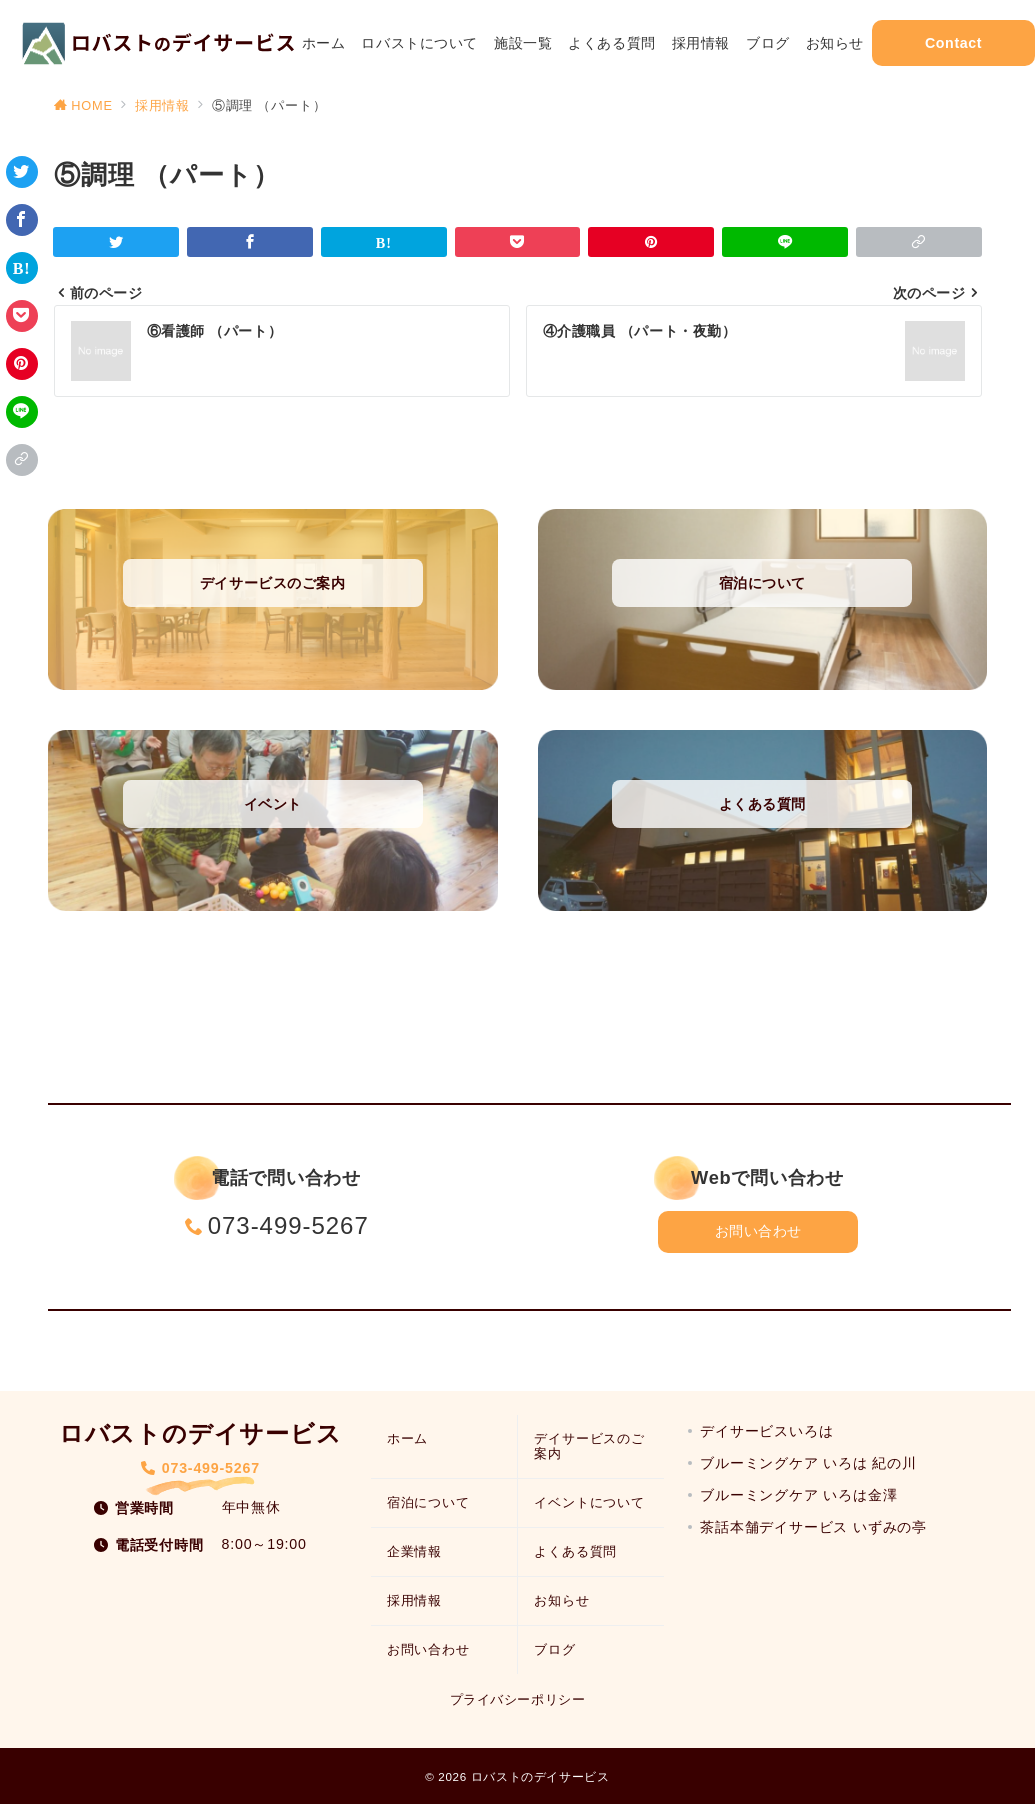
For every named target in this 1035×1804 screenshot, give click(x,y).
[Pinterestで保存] (22, 364)
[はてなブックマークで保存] (22, 268)
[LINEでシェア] (22, 412)
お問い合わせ (758, 1231)
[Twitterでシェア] (22, 172)
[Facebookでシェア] (22, 220)
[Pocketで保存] (22, 316)
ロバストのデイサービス (540, 1776)
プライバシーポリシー (517, 1699)
